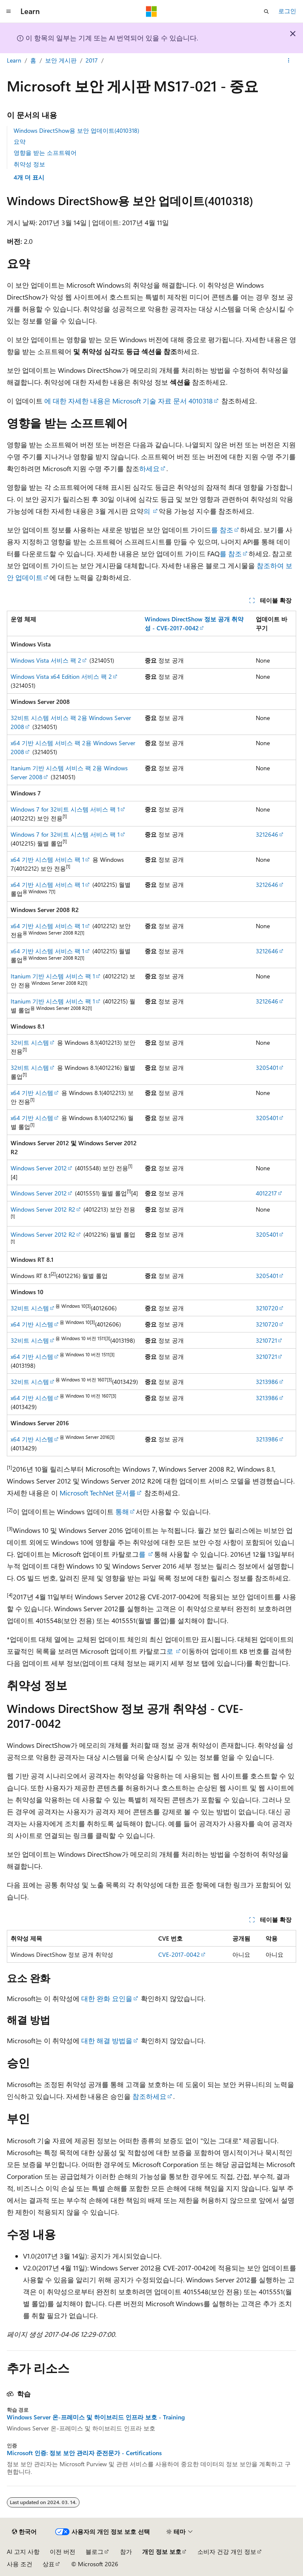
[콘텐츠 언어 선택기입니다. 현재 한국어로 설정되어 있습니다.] (24, 2532)
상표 (48, 2564)
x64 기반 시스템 (32, 1093)
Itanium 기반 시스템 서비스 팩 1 (53, 976)
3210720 (267, 1308)
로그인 (287, 11)
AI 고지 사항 (23, 2551)
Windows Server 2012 (39, 1168)
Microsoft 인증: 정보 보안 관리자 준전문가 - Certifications (84, 2453)
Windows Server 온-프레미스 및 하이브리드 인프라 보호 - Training (96, 2417)
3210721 (266, 1340)
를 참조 (222, 529)
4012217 (266, 1193)
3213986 (267, 1382)
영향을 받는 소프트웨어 (45, 153)
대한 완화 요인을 (106, 1998)
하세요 (149, 468)
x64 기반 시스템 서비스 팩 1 (47, 859)
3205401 (267, 1068)
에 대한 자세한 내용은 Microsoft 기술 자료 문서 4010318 (128, 400)
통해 (121, 1511)
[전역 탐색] (8, 11)
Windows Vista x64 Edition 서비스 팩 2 (61, 676)
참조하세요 (148, 2096)
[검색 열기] (266, 11)
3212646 (267, 834)
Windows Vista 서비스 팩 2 (46, 660)
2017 (92, 60)
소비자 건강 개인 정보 (226, 2551)
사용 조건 (19, 2564)
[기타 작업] (288, 61)
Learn (14, 60)
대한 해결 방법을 (106, 2040)
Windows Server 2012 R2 (43, 1209)
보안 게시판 (61, 60)
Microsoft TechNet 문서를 (98, 1492)
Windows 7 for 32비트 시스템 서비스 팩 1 (65, 809)
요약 (20, 141)
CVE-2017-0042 (179, 1954)
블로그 (94, 2551)
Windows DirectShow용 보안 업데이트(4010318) (76, 130)
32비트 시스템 (30, 1042)
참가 (126, 2551)
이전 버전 (62, 2551)
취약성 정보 (29, 164)
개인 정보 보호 (161, 2551)
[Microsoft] (151, 11)
